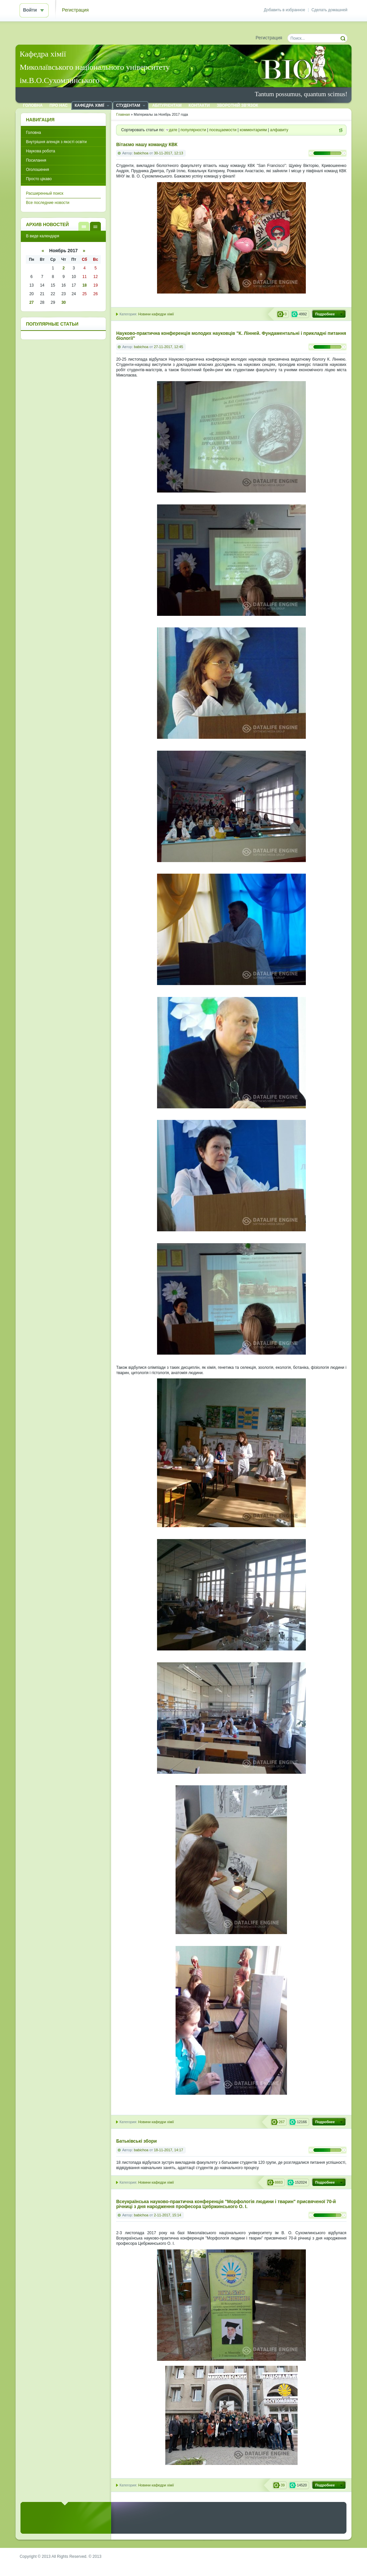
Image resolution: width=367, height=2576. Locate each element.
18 (84, 285)
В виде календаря (95, 226)
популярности (193, 130)
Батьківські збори (136, 2141)
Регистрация (75, 10)
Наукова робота (40, 151)
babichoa (141, 153)
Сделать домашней (329, 10)
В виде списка (83, 226)
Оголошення (37, 169)
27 (31, 302)
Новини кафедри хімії (156, 314)
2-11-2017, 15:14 (167, 2215)
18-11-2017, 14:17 (168, 2150)
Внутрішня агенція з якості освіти (56, 141)
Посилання (36, 160)
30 (63, 302)
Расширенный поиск (44, 193)
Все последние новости (47, 202)
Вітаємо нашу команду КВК (146, 144)
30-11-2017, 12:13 (168, 153)
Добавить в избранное (284, 10)
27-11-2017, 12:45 (168, 347)
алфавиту (279, 130)
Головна (33, 132)
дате (173, 130)
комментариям (253, 130)
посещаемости (222, 130)
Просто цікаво (39, 179)
